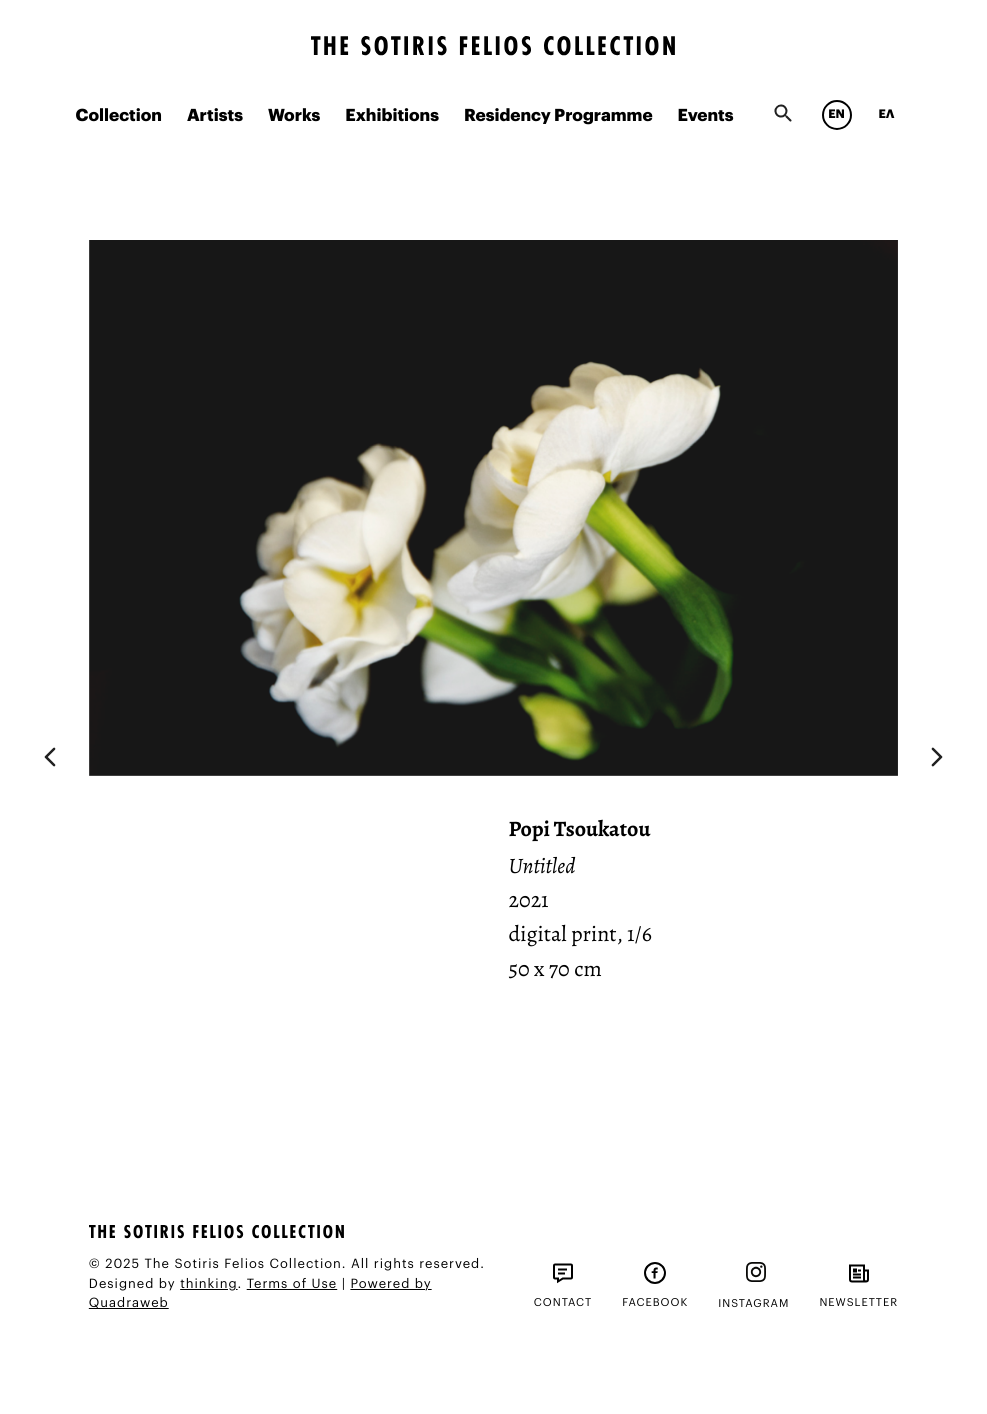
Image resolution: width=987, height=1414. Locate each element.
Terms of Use (292, 1284)
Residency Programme (558, 116)
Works (294, 116)
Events (706, 116)
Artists (215, 116)
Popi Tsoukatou (579, 829)
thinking (208, 1284)
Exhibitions (392, 116)
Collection (118, 116)
